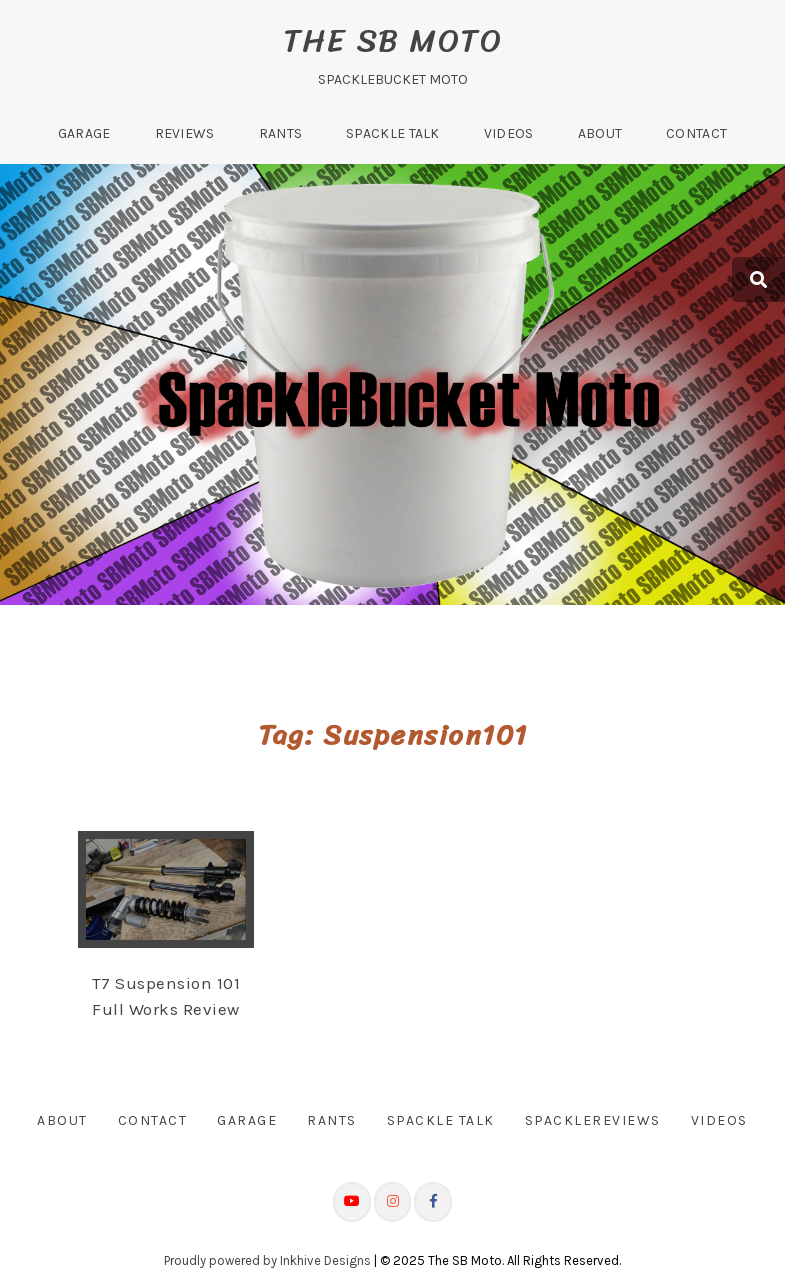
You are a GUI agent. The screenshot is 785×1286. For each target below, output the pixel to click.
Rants (281, 133)
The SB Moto (393, 40)
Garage (84, 133)
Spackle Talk (393, 133)
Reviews (185, 133)
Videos (509, 133)
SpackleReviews (593, 1120)
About (600, 133)
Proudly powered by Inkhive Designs (267, 1260)
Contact (696, 133)
